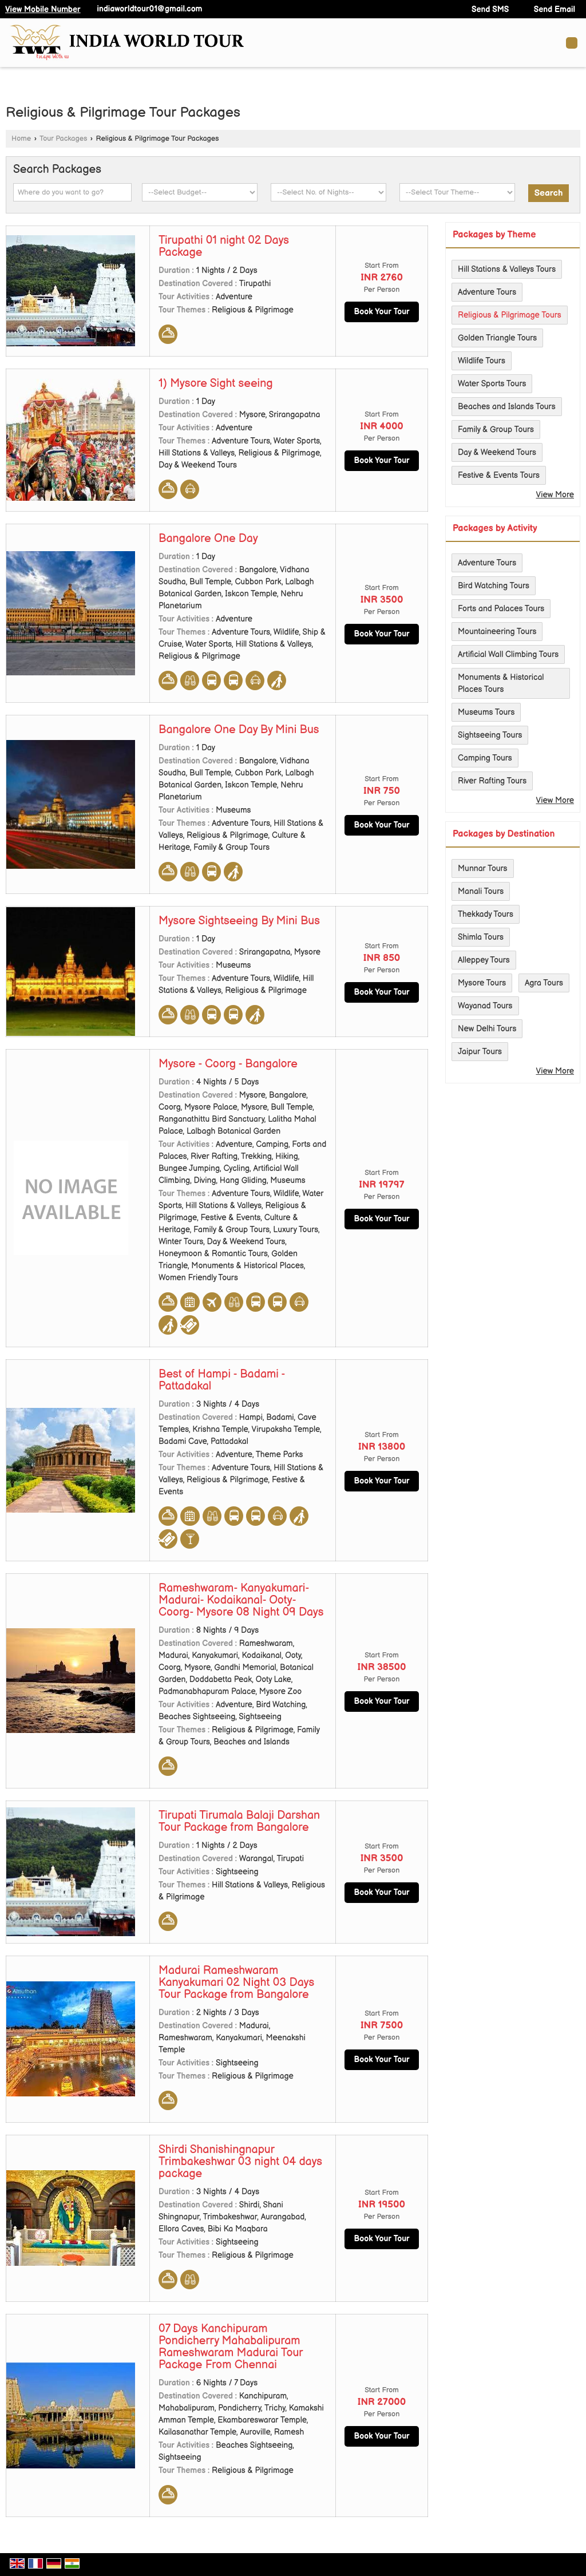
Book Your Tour (381, 311)
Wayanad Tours (485, 1006)
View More (555, 495)
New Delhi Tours (487, 1029)
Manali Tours (481, 891)
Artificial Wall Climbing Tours (508, 654)
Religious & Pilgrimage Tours (509, 315)
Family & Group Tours (496, 429)
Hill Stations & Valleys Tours (507, 269)
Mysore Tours (482, 983)
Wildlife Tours (481, 361)
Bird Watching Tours (493, 586)
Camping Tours (485, 758)
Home (21, 138)
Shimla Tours (481, 937)
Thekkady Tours (485, 914)
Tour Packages (63, 138)
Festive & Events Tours (499, 475)
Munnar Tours (483, 868)
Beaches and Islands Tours (507, 406)
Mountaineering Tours (497, 631)
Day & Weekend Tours (497, 452)
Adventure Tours (487, 292)
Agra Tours (544, 983)
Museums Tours (486, 712)
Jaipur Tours (480, 1051)
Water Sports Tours (492, 384)
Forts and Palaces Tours (501, 609)
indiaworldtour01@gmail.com (149, 9)
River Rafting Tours (492, 781)
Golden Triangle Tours (497, 338)
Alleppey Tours (484, 960)
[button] (43, 9)
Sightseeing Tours (490, 735)
